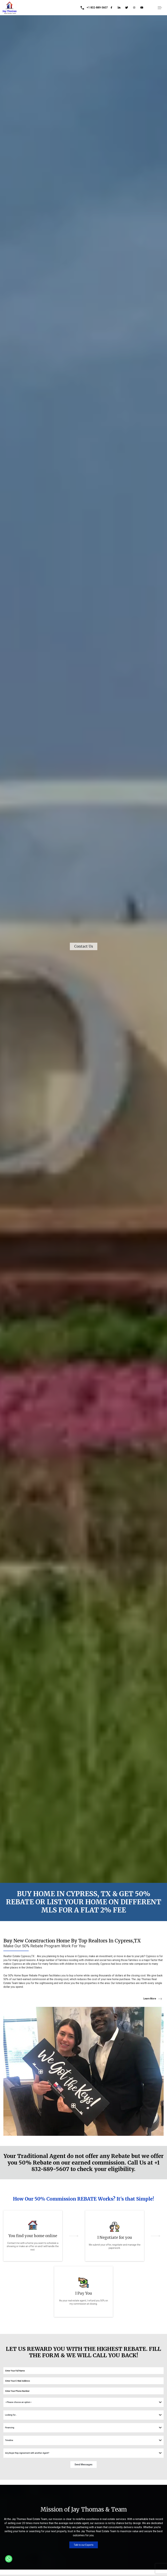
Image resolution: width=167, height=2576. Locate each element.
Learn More (152, 1998)
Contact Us (83, 946)
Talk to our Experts (83, 2545)
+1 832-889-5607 (97, 7)
